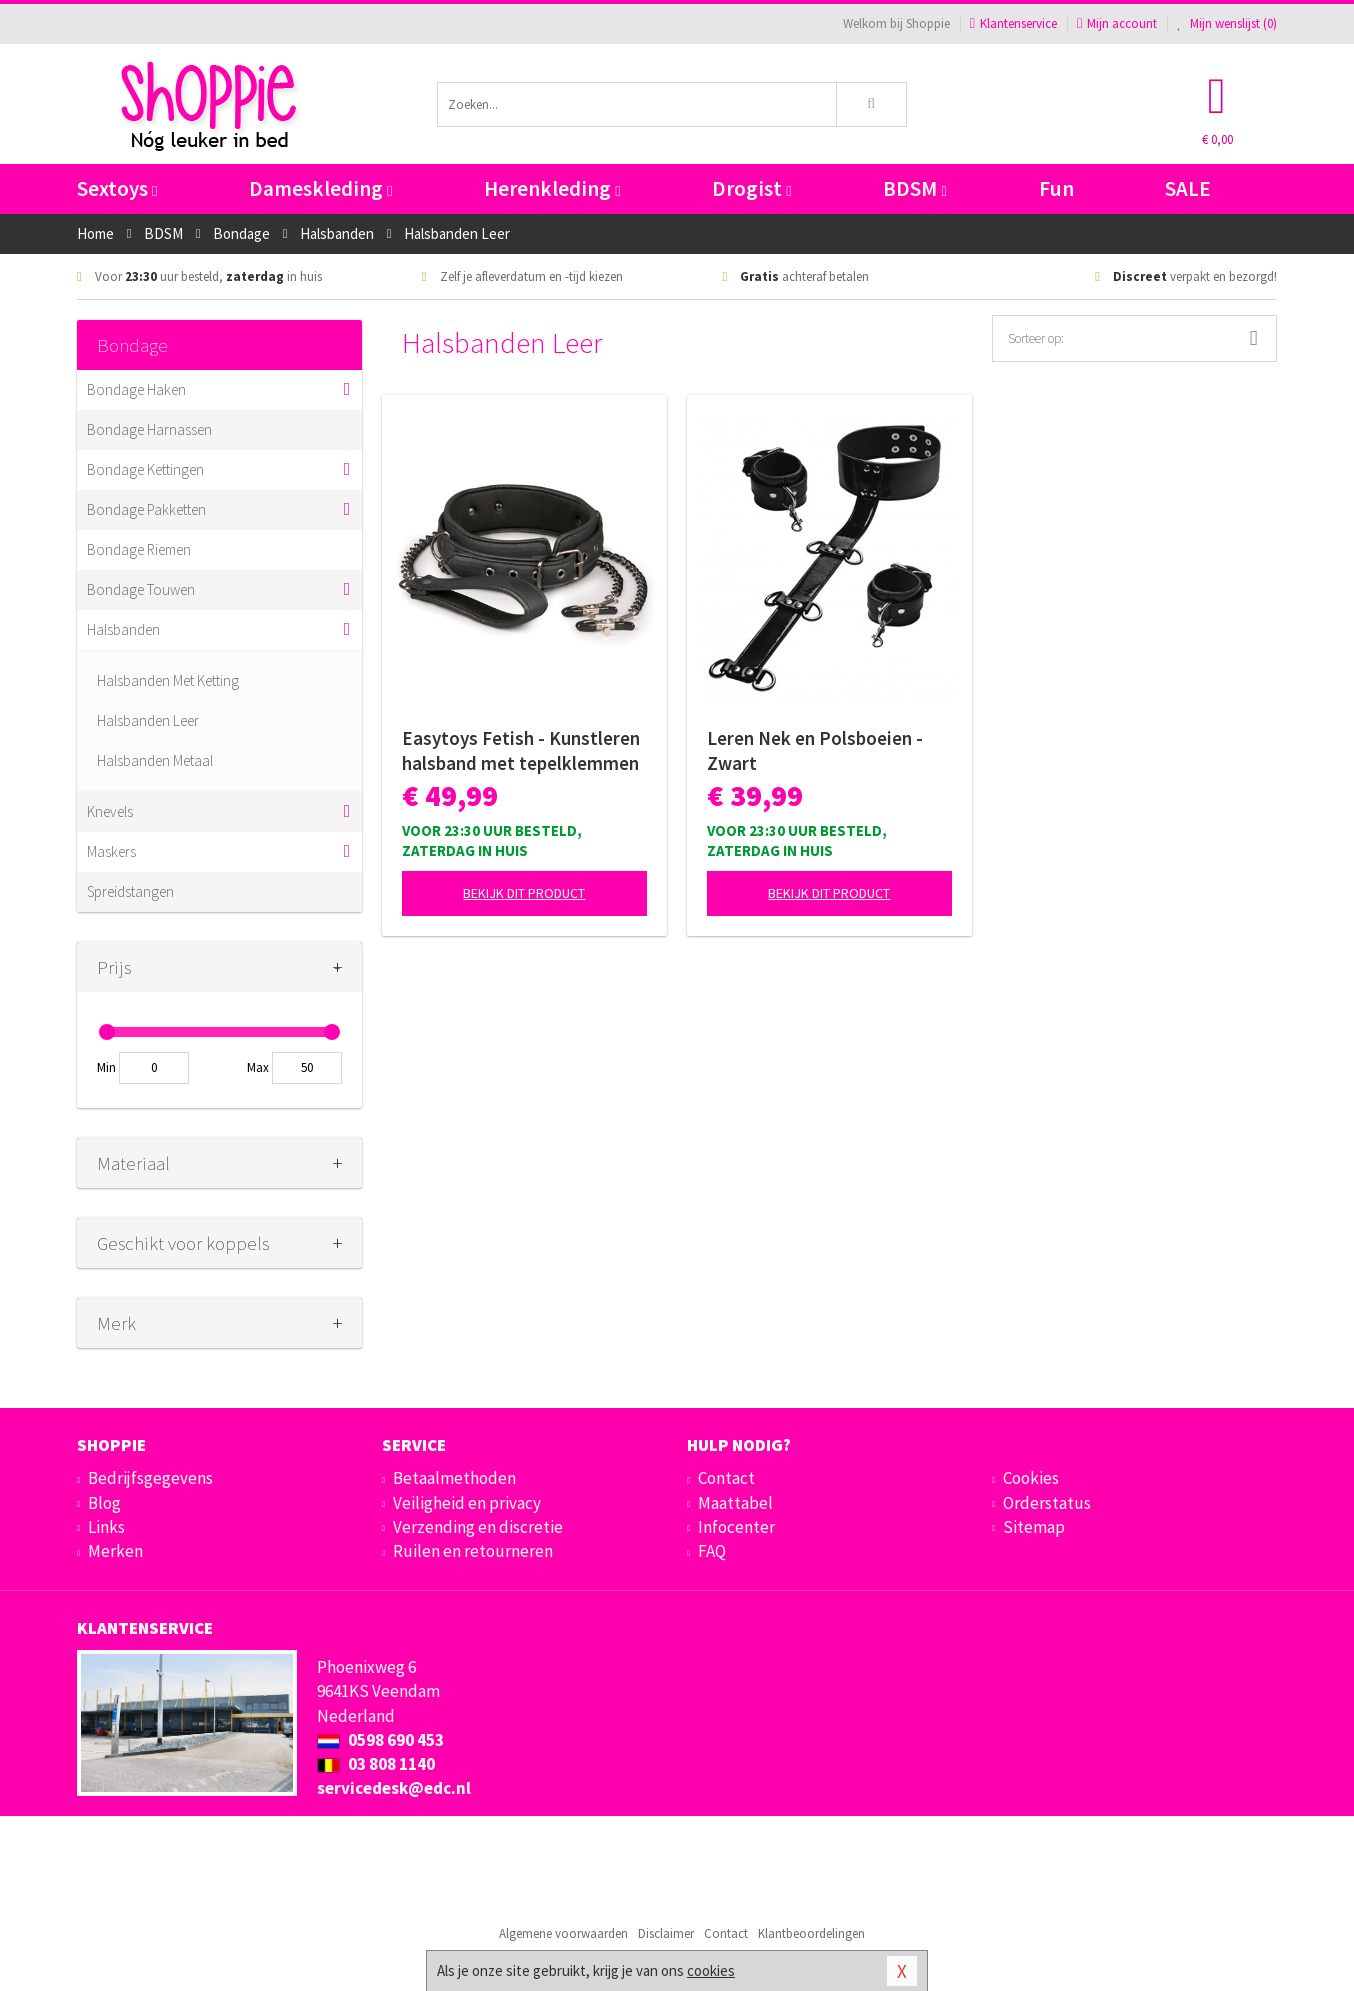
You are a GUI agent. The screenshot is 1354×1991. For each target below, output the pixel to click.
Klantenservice (1013, 23)
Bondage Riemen (139, 549)
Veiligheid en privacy (467, 1503)
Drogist (751, 188)
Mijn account (1117, 23)
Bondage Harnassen (149, 429)
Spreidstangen (130, 891)
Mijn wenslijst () (1227, 23)
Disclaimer (666, 1933)
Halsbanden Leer (148, 720)
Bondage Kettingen (145, 469)
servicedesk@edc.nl (394, 1788)
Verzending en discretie (478, 1527)
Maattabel (735, 1503)
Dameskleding (320, 188)
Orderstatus (1047, 1503)
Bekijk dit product (524, 893)
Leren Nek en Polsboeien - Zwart (815, 750)
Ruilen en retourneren (473, 1551)
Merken (115, 1551)
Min (106, 1067)
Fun (1056, 188)
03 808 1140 (376, 1764)
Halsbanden (123, 629)
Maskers (111, 851)
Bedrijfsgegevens (150, 1478)
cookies (711, 1970)
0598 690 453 (380, 1740)
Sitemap (1034, 1527)
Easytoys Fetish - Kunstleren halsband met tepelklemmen (521, 750)
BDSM (914, 188)
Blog (104, 1503)
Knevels (110, 811)
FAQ (712, 1551)
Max (258, 1067)
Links (106, 1527)
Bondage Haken (136, 389)
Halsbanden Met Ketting (168, 680)
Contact (726, 1478)
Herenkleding (552, 188)
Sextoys (117, 188)
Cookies (1031, 1478)
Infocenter (736, 1527)
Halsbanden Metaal (155, 760)
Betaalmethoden (454, 1478)
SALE (1188, 188)
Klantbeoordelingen (811, 1933)
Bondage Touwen (141, 589)
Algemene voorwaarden (563, 1933)
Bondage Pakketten (146, 509)
